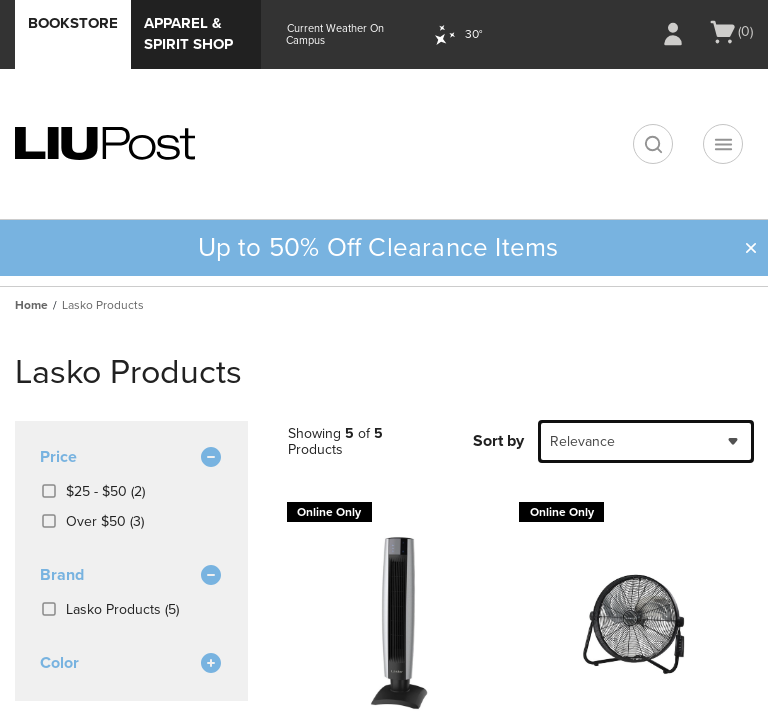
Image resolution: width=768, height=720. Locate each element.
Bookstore (73, 23)
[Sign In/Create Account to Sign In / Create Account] (673, 34)
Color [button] (131, 664)
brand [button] (131, 576)
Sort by (498, 441)
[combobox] (646, 441)
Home (31, 305)
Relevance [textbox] (582, 441)
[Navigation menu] (723, 144)
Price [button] (131, 458)
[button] (751, 248)
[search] (653, 144)
